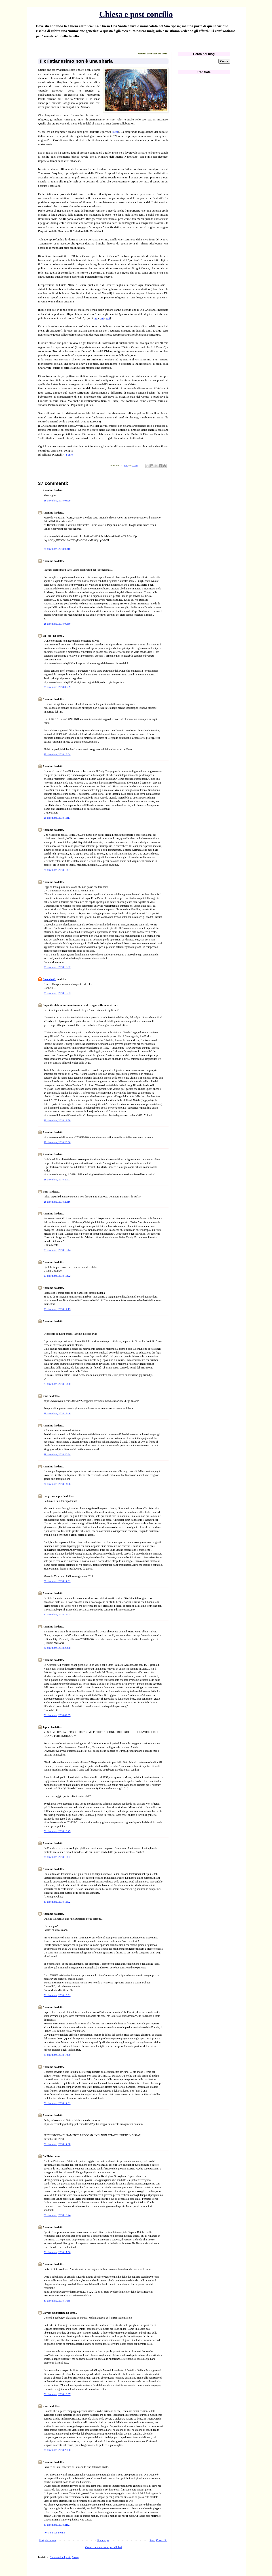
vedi (115, 131)
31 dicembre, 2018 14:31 (57, 2103)
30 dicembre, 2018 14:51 (57, 1581)
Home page (103, 2540)
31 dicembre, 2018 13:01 (57, 1995)
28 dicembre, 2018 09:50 (57, 623)
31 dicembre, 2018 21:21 (57, 2524)
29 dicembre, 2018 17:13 (57, 1309)
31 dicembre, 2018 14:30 (57, 2054)
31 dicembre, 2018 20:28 (57, 2450)
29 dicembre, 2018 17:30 (57, 1383)
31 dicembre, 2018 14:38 (57, 2144)
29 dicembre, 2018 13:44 (57, 1250)
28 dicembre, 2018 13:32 (57, 967)
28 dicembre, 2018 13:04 (57, 754)
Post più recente (48, 2540)
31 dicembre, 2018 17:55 (57, 2300)
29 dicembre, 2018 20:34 (57, 1454)
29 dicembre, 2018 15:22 (57, 1275)
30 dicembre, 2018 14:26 (57, 1484)
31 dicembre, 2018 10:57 (57, 1857)
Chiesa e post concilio (136, 14)
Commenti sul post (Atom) (64, 2557)
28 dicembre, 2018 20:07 (57, 1179)
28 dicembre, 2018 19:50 (57, 1120)
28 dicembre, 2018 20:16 (57, 1201)
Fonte (69, 454)
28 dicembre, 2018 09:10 (57, 548)
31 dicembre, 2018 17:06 (57, 2252)
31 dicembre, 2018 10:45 (57, 1831)
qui (95, 318)
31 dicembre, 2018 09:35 (57, 1715)
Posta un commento (54, 2532)
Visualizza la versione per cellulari (103, 2547)
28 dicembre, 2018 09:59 (57, 687)
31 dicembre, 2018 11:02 (57, 1901)
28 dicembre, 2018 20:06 (57, 1142)
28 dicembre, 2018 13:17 (57, 817)
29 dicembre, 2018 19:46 (57, 1413)
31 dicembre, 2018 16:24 (57, 2215)
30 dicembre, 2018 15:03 (57, 1614)
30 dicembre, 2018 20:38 (57, 1647)
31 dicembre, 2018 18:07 (57, 2394)
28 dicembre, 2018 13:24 (57, 870)
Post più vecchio (158, 2540)
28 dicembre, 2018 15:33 (57, 993)
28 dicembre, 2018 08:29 (57, 500)
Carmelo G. (49, 979)
